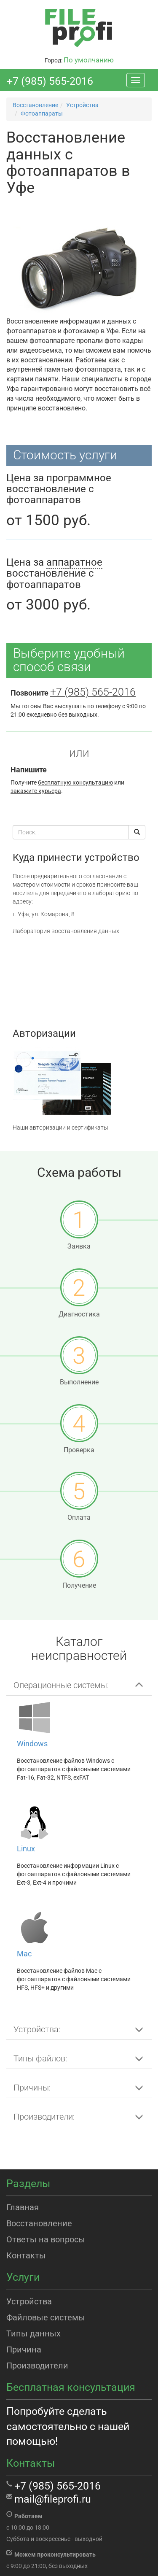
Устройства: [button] (36, 2029)
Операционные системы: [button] (61, 1685)
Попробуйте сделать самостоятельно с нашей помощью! (67, 2426)
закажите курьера (36, 791)
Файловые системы (45, 2317)
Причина (23, 2349)
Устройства (29, 2301)
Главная (22, 2207)
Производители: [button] (44, 2117)
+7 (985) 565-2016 (50, 81)
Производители (37, 2365)
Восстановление (39, 2223)
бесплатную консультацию (75, 782)
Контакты (26, 2255)
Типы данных (33, 2333)
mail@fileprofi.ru (52, 2499)
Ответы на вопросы (45, 2239)
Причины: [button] (32, 2087)
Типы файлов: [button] (40, 2058)
